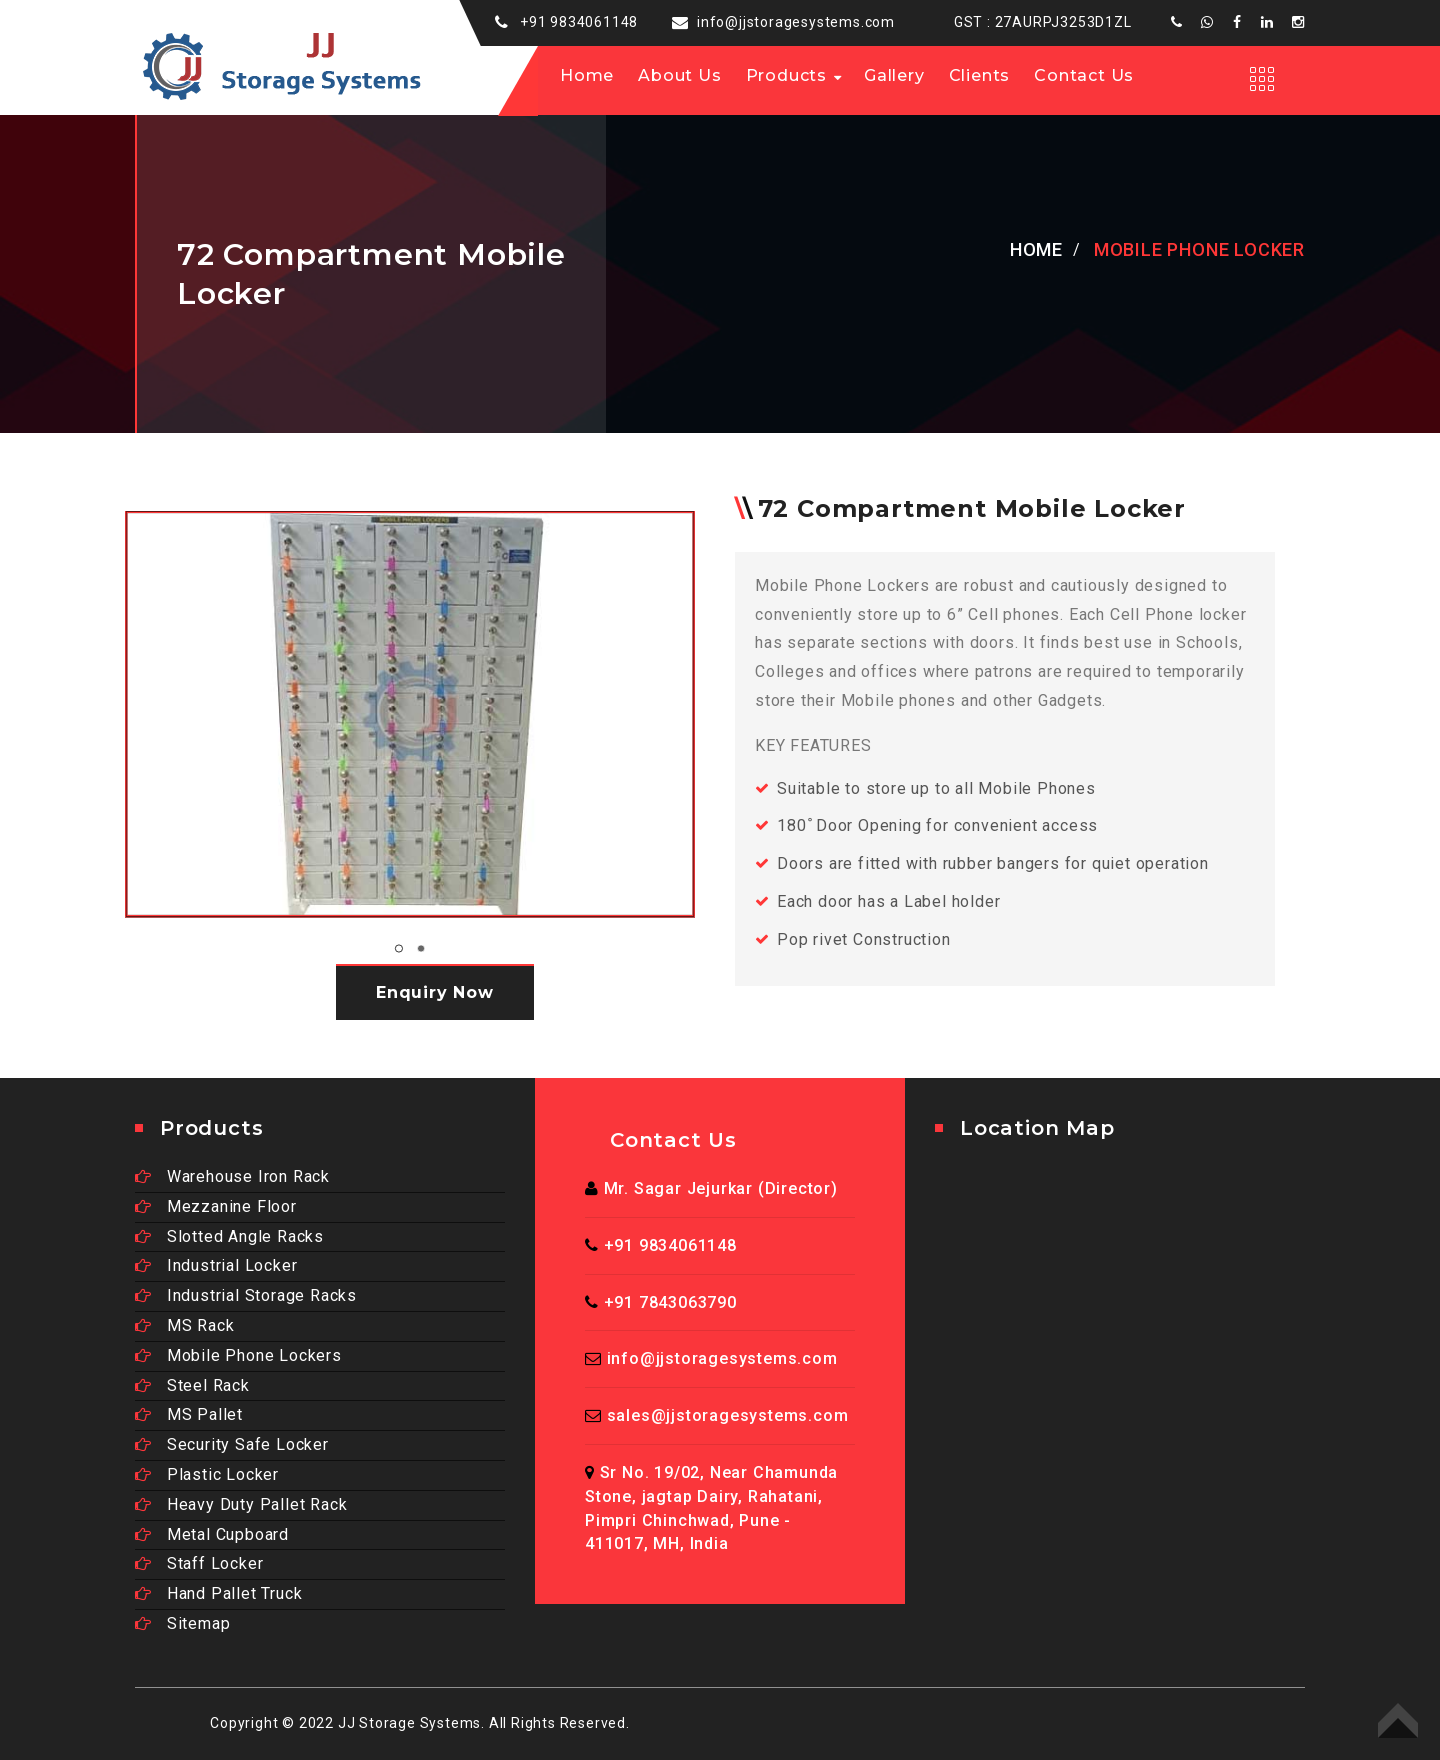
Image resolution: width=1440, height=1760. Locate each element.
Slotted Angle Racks (229, 1236)
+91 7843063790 (670, 1302)
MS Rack (184, 1325)
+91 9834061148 (579, 22)
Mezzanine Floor (216, 1206)
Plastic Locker (207, 1474)
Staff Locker (199, 1563)
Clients (980, 75)
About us (679, 75)
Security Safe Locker (232, 1444)
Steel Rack (192, 1385)
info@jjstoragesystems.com (796, 22)
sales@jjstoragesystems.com (728, 1415)
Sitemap (182, 1623)
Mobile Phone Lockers (238, 1355)
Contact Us (1084, 75)
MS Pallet (189, 1414)
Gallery (894, 75)
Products (786, 75)
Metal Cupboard (212, 1534)
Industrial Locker (216, 1265)
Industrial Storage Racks (246, 1295)
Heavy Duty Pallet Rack (241, 1504)
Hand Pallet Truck (218, 1593)
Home (587, 75)
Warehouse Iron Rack (232, 1176)
